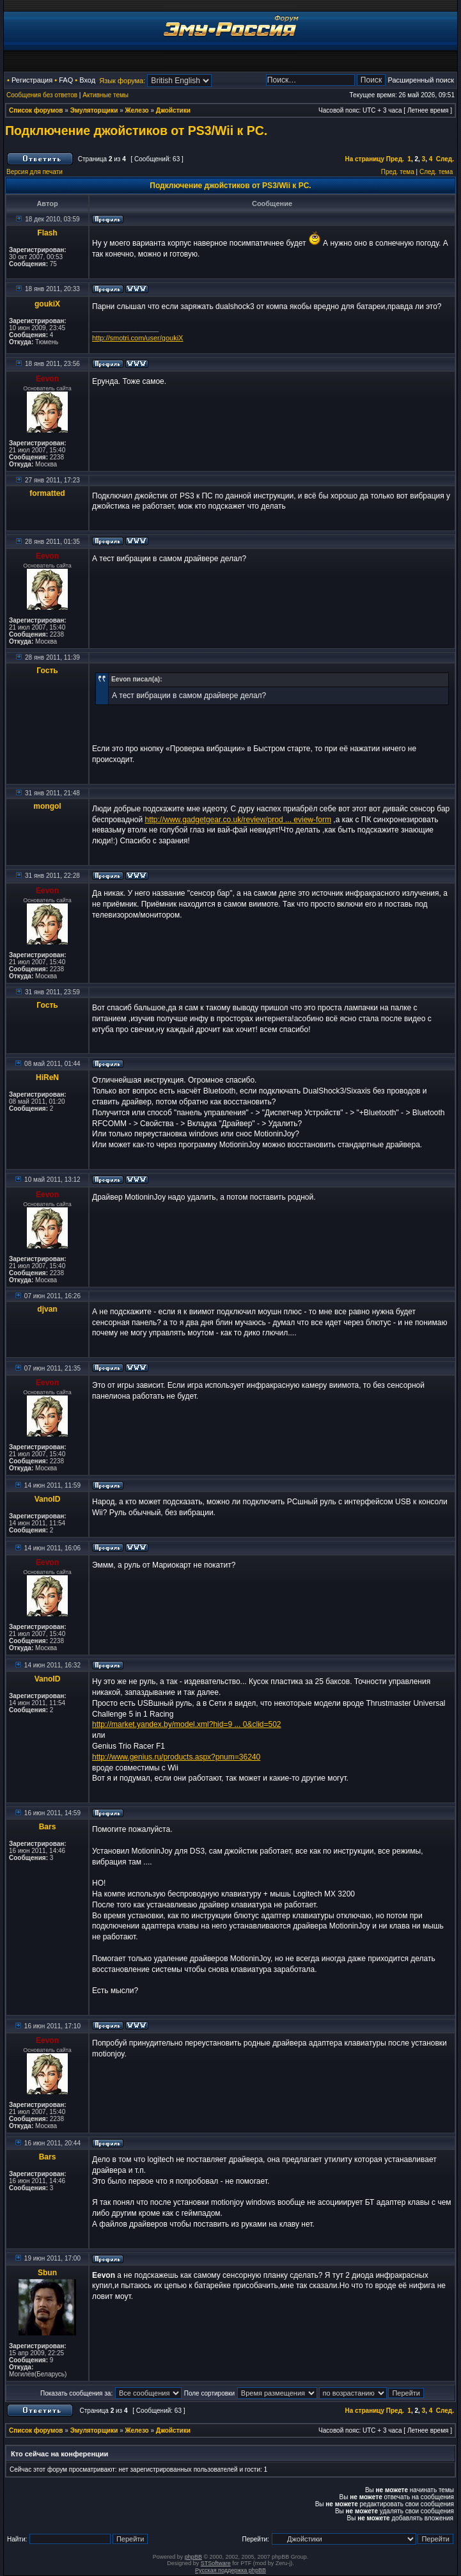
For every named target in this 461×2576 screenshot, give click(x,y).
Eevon (47, 378)
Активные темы (105, 95)
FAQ (66, 80)
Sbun (47, 2272)
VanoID (48, 1499)
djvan (47, 1309)
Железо (137, 110)
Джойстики (173, 110)
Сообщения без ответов (41, 95)
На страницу (364, 159)
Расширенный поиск (420, 80)
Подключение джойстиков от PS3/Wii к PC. (136, 130)
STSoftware (216, 2563)
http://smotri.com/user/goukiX (137, 338)
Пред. (395, 159)
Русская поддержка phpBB (230, 2570)
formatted (47, 493)
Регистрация (32, 80)
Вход (87, 80)
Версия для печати (34, 171)
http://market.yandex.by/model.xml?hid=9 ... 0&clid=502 (186, 1724)
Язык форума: (122, 80)
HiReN (47, 1077)
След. (445, 159)
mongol (47, 806)
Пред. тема (397, 171)
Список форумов (36, 110)
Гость (47, 670)
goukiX (47, 303)
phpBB (193, 2557)
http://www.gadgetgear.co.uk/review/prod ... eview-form (238, 819)
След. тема (436, 171)
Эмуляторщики (94, 110)
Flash (47, 232)
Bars (47, 1826)
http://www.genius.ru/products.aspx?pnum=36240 (176, 1757)
